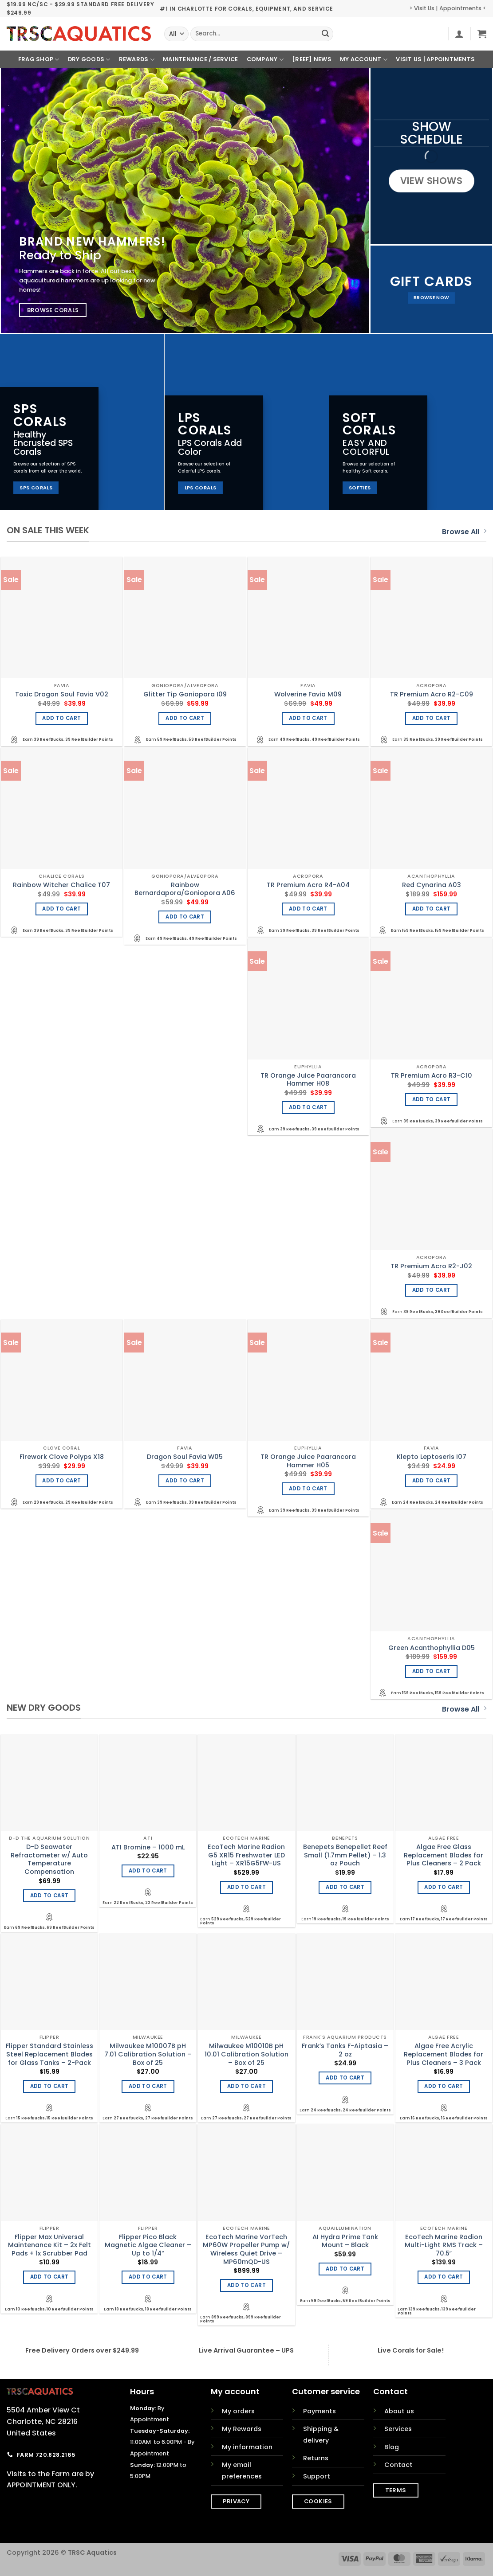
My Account (363, 59)
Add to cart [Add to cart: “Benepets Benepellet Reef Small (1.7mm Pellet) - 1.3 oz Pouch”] (345, 1887)
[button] (459, 33)
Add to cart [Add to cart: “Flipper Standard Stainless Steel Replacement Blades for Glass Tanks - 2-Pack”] (49, 2086)
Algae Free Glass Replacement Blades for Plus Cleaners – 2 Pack (443, 1855)
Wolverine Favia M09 (308, 694)
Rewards (136, 59)
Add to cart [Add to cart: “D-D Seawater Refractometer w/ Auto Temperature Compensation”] (49, 1895)
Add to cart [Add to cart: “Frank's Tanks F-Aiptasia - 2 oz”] (345, 2077)
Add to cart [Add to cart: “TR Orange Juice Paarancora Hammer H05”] (308, 1488)
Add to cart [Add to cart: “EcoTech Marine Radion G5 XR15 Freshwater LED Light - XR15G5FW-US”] (246, 1887)
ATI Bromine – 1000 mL (148, 1847)
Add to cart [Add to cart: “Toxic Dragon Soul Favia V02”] (61, 718)
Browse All (464, 532)
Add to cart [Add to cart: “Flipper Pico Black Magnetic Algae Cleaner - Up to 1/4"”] (148, 2276)
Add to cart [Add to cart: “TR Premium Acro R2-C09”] (431, 718)
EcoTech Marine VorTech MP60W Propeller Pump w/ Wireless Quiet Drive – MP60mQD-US (246, 2249)
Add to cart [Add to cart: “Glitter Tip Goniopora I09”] (185, 718)
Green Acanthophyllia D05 (431, 1648)
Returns (315, 2458)
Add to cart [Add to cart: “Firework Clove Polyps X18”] (61, 1480)
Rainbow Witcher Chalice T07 (61, 885)
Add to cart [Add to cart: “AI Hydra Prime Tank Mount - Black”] (345, 2268)
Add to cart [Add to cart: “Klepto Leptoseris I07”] (431, 1480)
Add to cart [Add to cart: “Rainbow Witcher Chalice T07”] (61, 908)
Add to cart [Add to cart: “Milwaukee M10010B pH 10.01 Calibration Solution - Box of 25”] (246, 2086)
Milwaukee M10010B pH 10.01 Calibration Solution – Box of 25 (246, 2054)
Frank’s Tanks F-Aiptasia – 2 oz (345, 2050)
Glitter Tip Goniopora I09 (185, 694)
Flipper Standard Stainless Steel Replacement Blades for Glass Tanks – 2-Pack (49, 2054)
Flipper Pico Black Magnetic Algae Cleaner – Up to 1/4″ (148, 2245)
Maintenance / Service (200, 59)
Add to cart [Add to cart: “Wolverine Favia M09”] (308, 718)
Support (316, 2476)
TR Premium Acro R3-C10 (431, 1075)
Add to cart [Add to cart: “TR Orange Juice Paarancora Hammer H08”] (308, 1107)
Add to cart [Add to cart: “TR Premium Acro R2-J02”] (431, 1290)
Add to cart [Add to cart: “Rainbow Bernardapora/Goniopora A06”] (185, 916)
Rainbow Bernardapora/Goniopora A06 (184, 889)
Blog (391, 2447)
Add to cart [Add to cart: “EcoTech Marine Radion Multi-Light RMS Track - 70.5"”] (443, 2276)
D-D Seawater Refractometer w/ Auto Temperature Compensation (49, 1859)
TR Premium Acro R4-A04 (308, 885)
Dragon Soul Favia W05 (185, 1457)
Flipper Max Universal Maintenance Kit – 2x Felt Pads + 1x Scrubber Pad (49, 2245)
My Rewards (241, 2428)
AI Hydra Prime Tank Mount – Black (345, 2241)
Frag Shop (38, 59)
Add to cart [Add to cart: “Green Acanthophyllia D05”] (431, 1671)
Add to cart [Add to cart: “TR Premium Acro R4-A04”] (308, 908)
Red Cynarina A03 (431, 885)
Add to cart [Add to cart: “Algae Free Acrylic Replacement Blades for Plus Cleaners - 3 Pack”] (443, 2086)
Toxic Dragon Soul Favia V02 (61, 694)
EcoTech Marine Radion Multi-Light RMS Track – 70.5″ (444, 2245)
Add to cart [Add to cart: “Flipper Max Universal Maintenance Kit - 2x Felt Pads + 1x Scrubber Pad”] (49, 2276)
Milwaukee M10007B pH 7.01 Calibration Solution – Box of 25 (148, 2054)
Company (265, 59)
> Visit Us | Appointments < (447, 8)
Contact (398, 2464)
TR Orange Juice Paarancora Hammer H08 (308, 1079)
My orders (238, 2411)
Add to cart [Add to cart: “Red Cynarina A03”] (431, 908)
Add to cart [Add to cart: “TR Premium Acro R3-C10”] (431, 1099)
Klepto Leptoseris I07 (431, 1457)
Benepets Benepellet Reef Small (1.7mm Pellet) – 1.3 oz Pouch (345, 1855)
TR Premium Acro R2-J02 (431, 1266)
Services (398, 2428)
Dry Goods (89, 59)
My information (247, 2447)
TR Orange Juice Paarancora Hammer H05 (308, 1461)
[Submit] (325, 34)
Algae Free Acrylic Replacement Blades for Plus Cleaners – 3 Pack (443, 2054)
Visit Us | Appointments (435, 59)
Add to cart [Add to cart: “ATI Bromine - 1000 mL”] (148, 1870)
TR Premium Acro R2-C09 (431, 694)
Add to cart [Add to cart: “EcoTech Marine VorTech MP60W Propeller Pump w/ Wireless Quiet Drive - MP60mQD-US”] (246, 2285)
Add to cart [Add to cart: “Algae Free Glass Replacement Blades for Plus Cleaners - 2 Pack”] (443, 1887)
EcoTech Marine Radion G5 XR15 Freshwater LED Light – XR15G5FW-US (246, 1855)
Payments (319, 2411)
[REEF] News (311, 59)
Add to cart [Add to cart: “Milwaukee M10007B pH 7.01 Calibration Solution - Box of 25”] (148, 2086)
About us (399, 2411)
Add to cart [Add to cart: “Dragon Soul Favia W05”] (185, 1480)
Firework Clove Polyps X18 (62, 1457)
